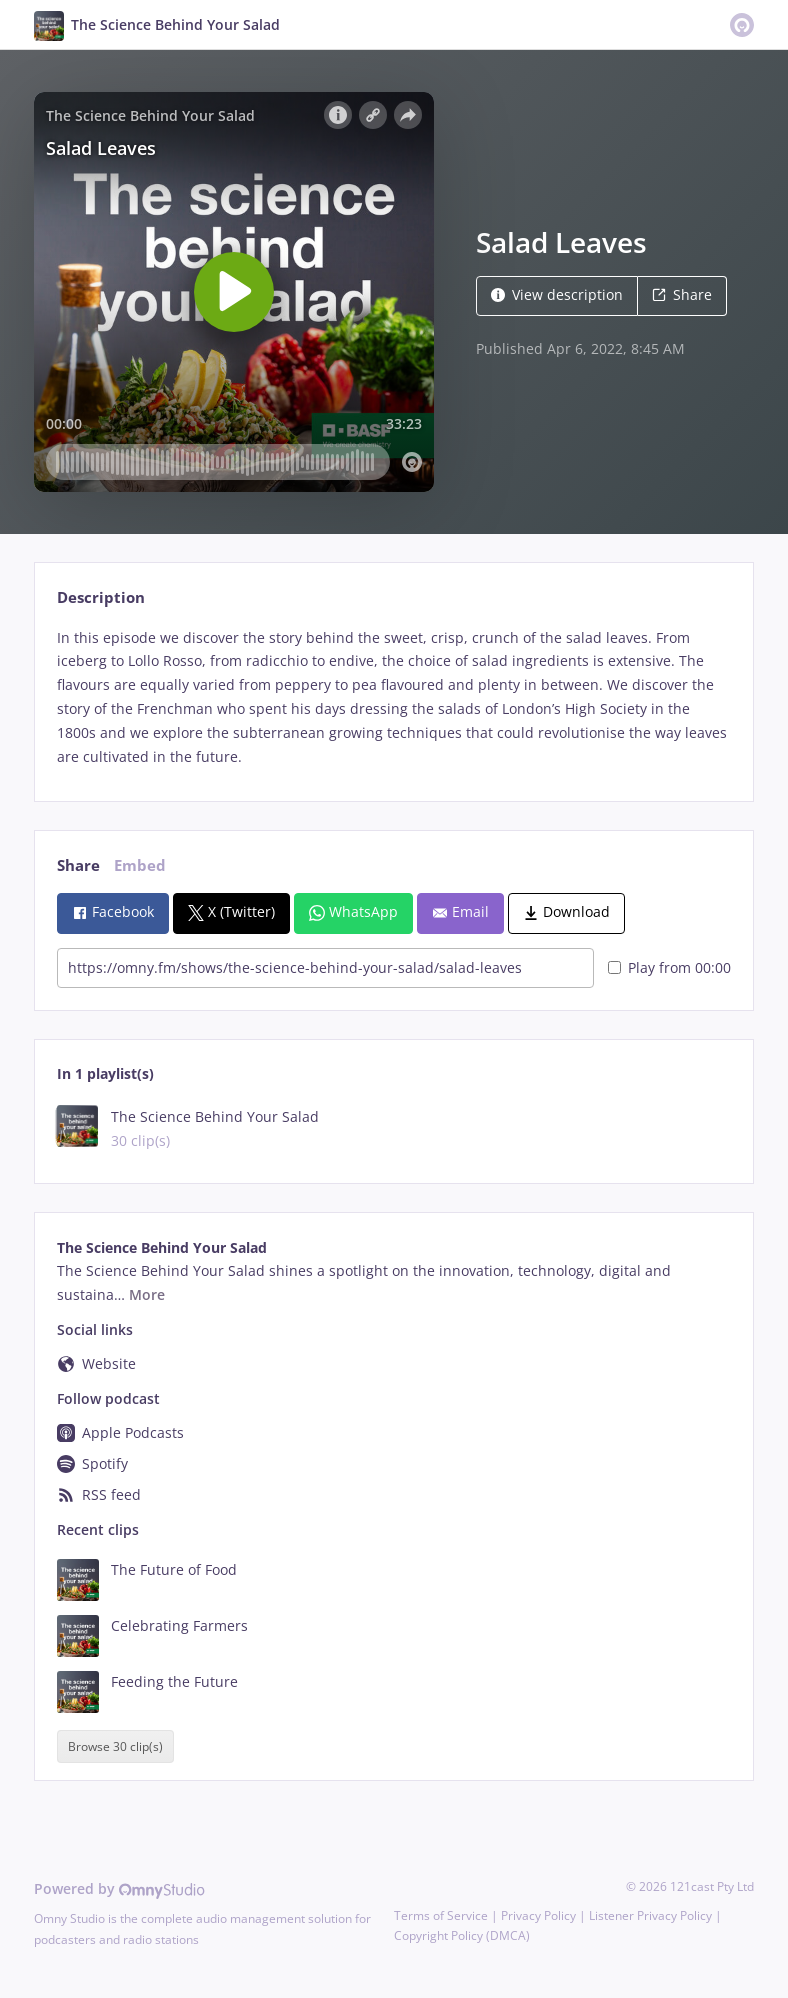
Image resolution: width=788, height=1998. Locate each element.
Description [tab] (101, 597)
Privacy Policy (538, 1915)
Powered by (119, 1888)
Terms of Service (441, 1915)
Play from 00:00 (669, 967)
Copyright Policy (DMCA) (462, 1935)
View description (557, 294)
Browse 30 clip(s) (115, 1746)
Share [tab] (78, 865)
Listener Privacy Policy (650, 1915)
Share (682, 294)
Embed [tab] (140, 865)
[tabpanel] (393, 697)
